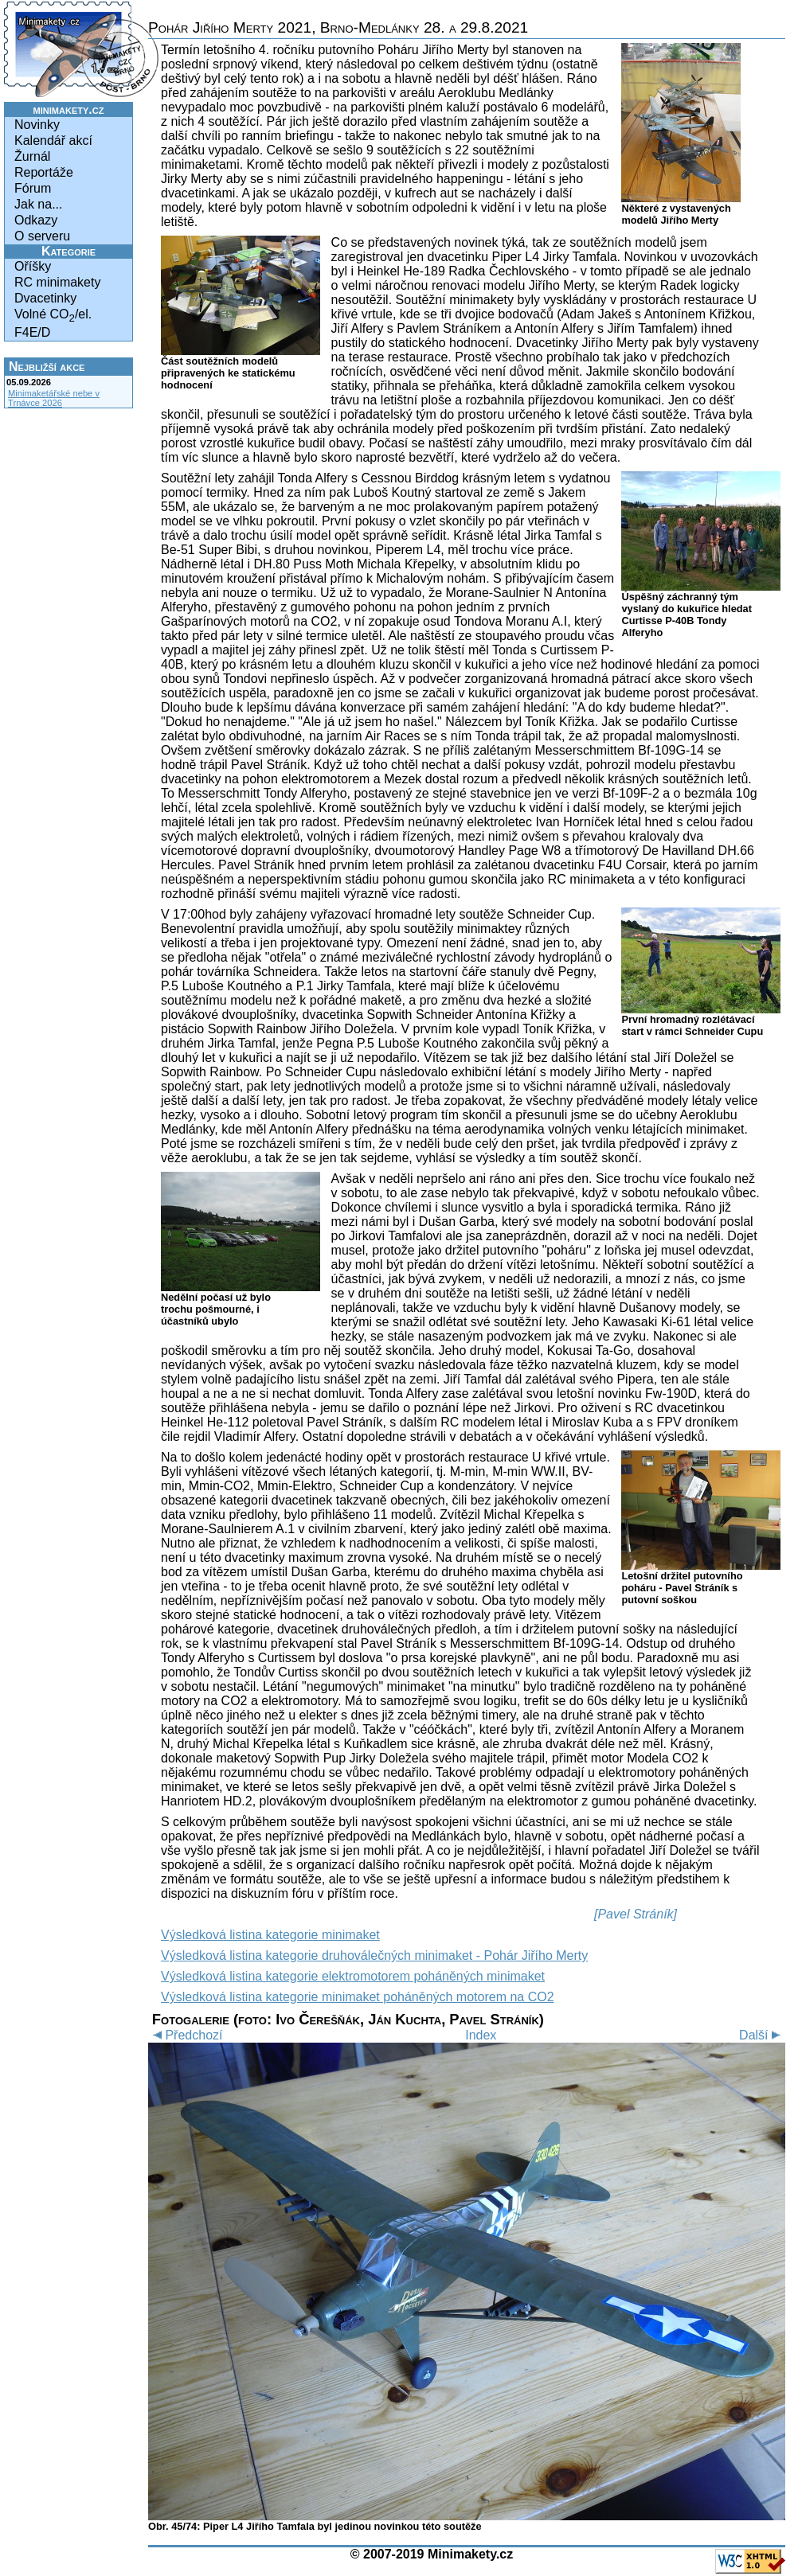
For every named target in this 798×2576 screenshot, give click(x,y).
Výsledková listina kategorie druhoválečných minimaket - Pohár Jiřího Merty (374, 1955)
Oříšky (32, 266)
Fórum (32, 188)
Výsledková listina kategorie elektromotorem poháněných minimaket (353, 1976)
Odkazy (35, 220)
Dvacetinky (45, 298)
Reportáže (43, 172)
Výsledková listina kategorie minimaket (270, 1935)
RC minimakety (57, 282)
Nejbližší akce (46, 366)
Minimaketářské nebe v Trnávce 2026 (54, 398)
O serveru (42, 236)
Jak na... (38, 204)
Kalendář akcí (53, 140)
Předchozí (185, 2035)
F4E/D (32, 332)
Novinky (37, 124)
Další (762, 2035)
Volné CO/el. (53, 315)
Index (480, 2035)
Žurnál (32, 156)
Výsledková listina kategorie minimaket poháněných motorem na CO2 (357, 1997)
